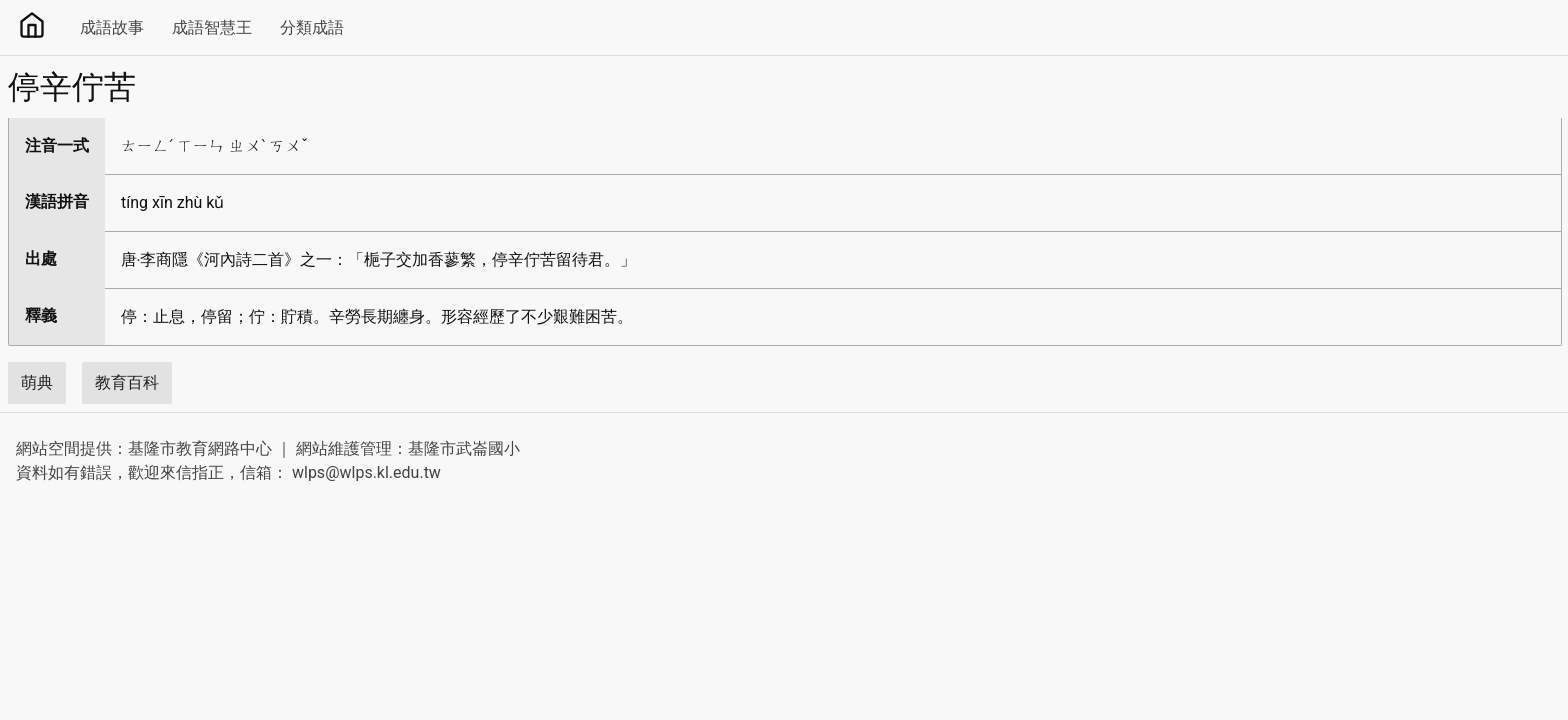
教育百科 (127, 382)
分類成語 (312, 27)
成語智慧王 (212, 27)
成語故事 (112, 27)
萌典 (37, 382)
